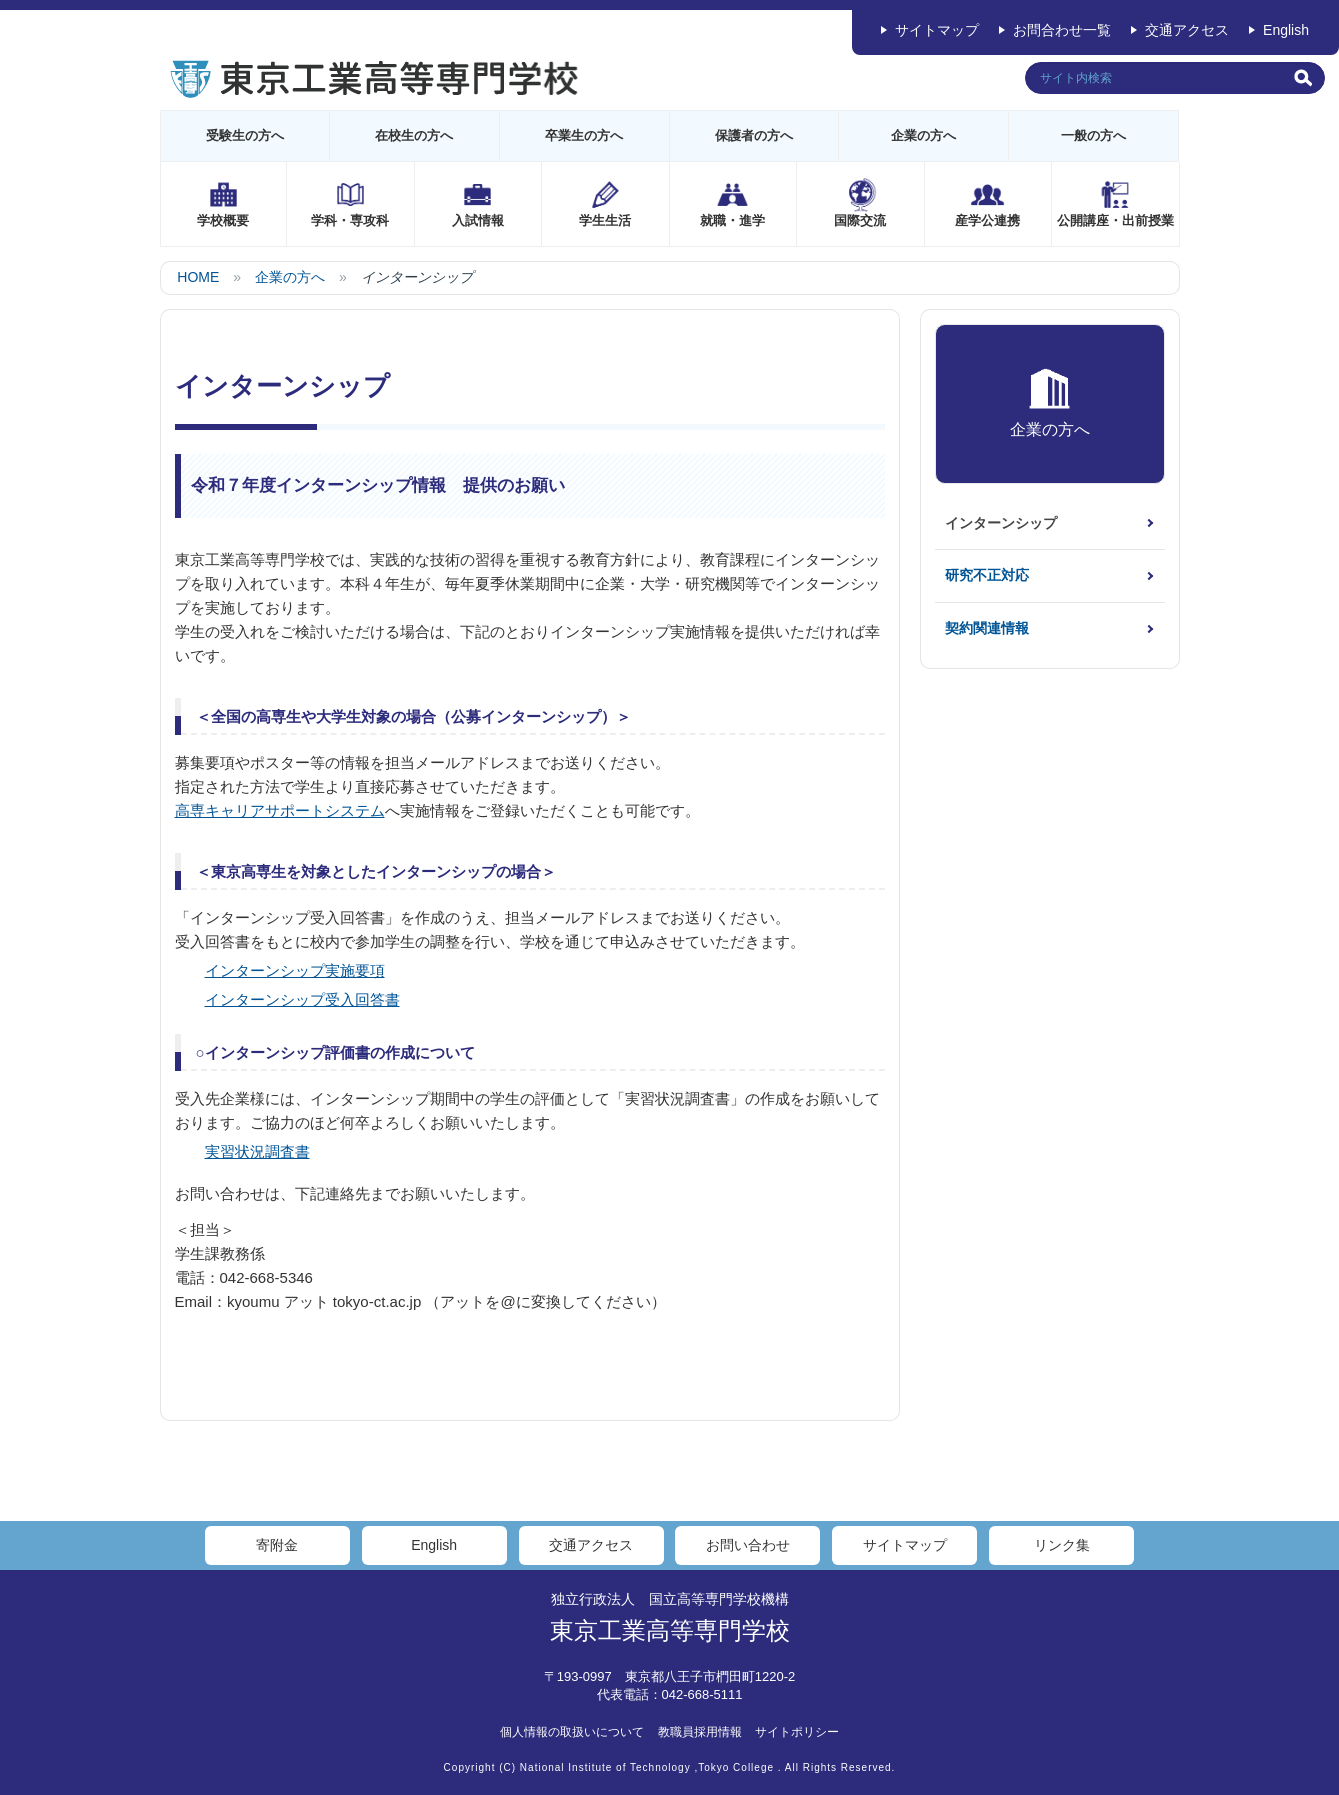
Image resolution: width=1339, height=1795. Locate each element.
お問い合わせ (748, 1545)
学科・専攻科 (350, 220)
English (1286, 30)
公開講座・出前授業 (1115, 220)
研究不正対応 (987, 575)
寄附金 (277, 1545)
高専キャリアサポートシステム (280, 810)
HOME (198, 277)
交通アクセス (1187, 30)
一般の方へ (1093, 135)
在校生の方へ (414, 135)
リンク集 (1062, 1545)
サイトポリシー (797, 1732)
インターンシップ (1001, 523)
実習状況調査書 (257, 1151)
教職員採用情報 (700, 1732)
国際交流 (860, 220)
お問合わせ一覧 (1062, 30)
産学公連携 (987, 220)
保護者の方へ (754, 135)
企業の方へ (923, 135)
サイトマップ (937, 30)
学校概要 (223, 220)
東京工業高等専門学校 (670, 1630)
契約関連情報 (987, 628)
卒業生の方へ (584, 135)
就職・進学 (732, 220)
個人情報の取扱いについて (572, 1732)
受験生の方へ (245, 135)
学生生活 (605, 220)
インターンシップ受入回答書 (302, 999)
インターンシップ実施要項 (295, 970)
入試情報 (478, 220)
